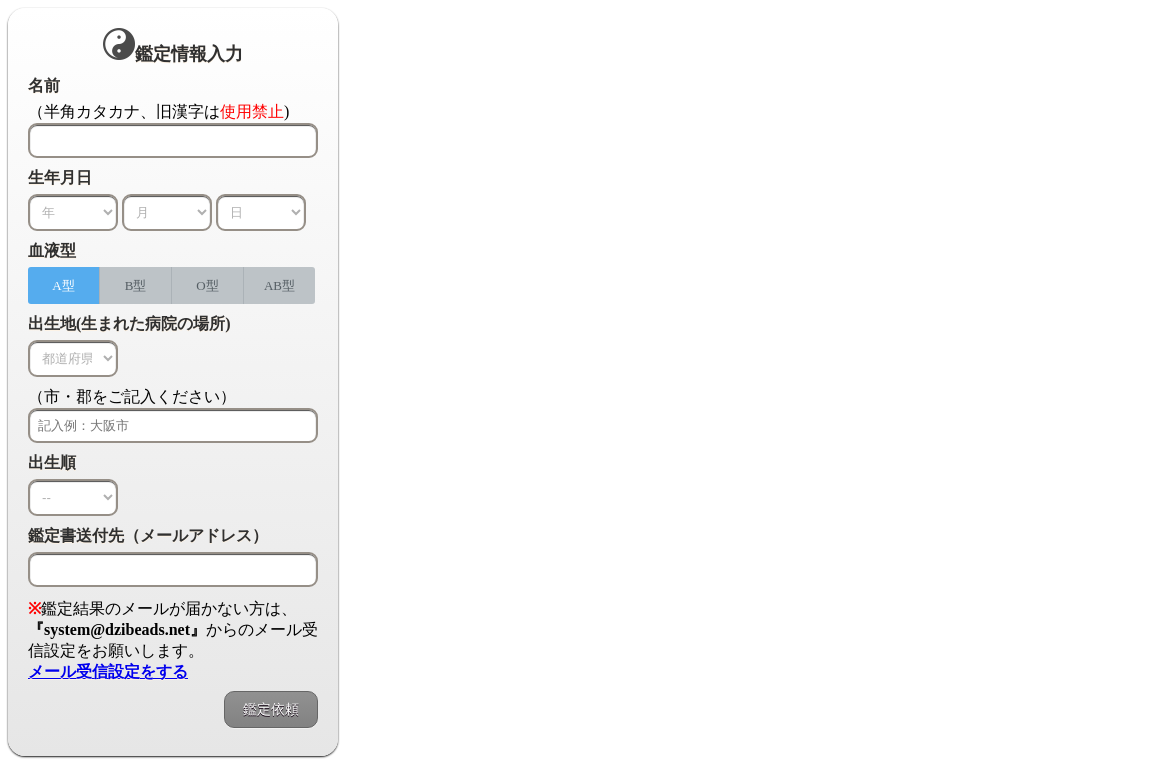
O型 (207, 285)
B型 (136, 285)
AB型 (279, 285)
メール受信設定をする (108, 671)
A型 (63, 285)
